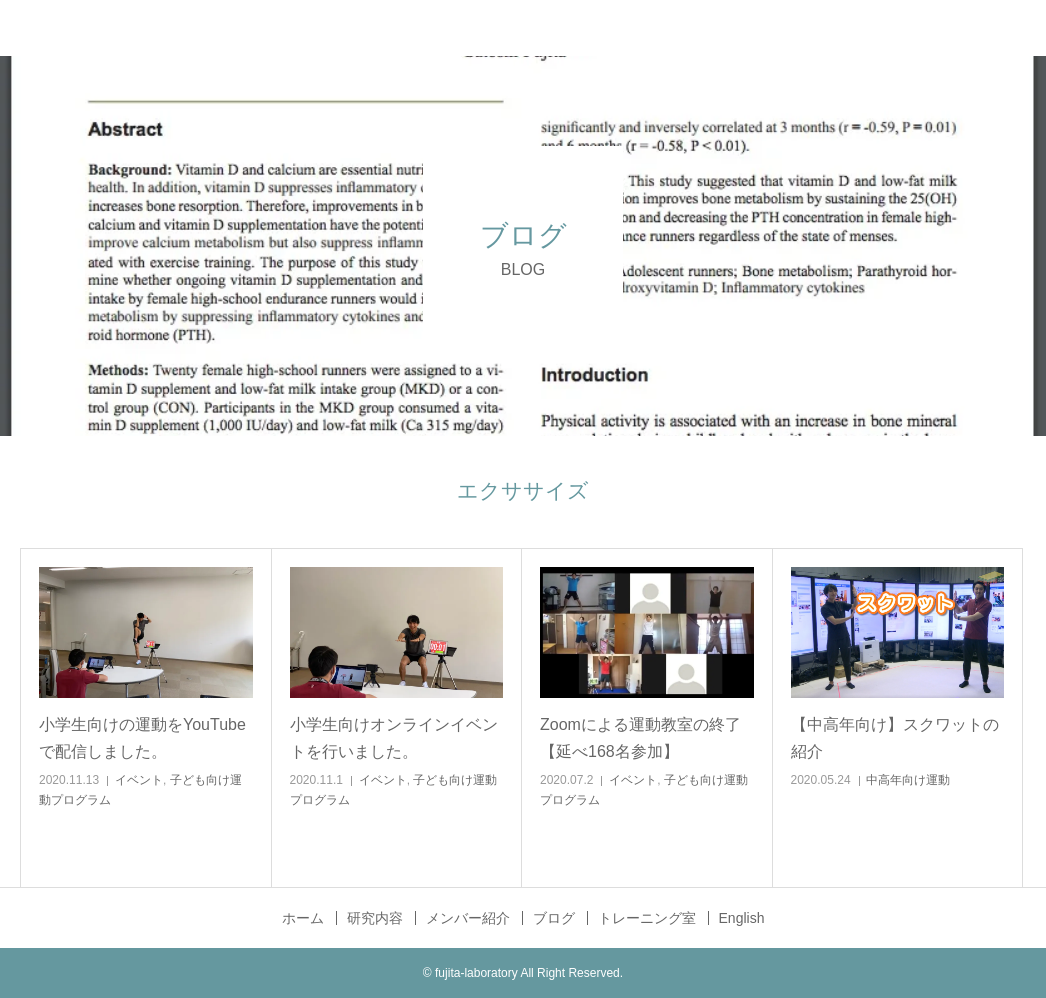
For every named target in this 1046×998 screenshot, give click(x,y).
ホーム (303, 918)
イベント (139, 780)
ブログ (554, 918)
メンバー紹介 (468, 918)
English (742, 918)
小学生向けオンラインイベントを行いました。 (394, 738)
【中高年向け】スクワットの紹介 (895, 738)
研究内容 (375, 918)
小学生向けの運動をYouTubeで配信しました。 (142, 738)
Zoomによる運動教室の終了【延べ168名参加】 (640, 738)
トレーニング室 (647, 918)
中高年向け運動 (908, 780)
